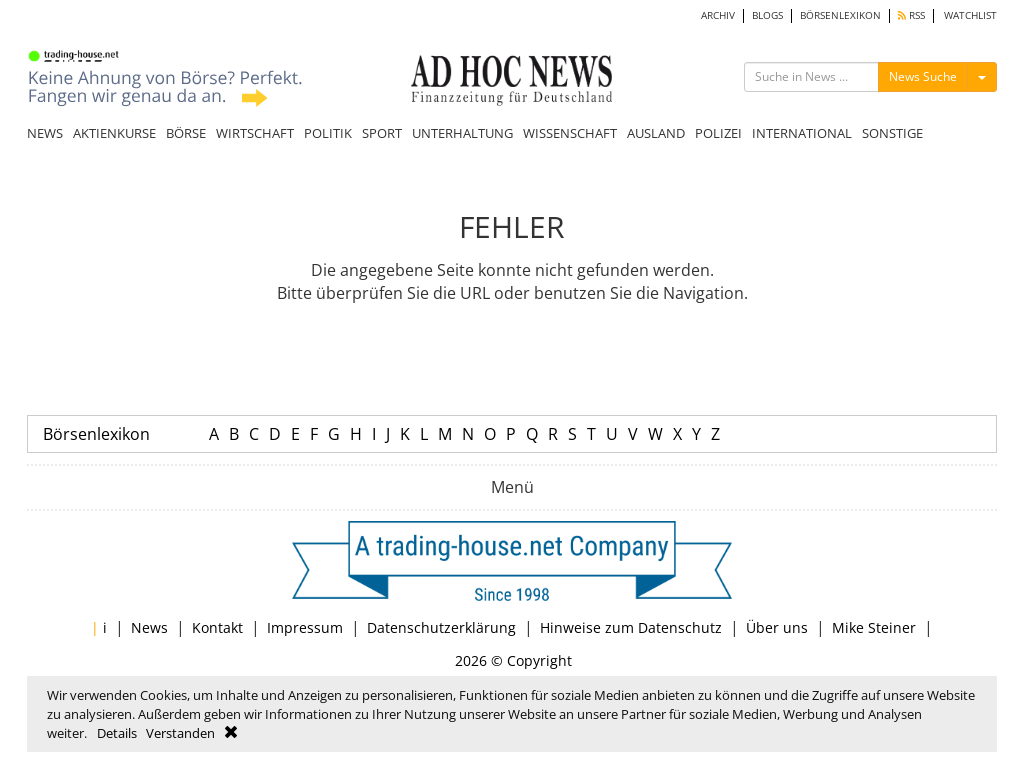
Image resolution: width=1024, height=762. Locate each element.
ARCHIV (718, 15)
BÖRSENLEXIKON (840, 15)
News (149, 627)
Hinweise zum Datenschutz (631, 627)
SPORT (382, 133)
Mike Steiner (874, 627)
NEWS (45, 133)
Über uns (777, 627)
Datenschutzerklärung (441, 627)
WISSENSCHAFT (570, 133)
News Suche (923, 76)
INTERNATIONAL (802, 133)
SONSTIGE (892, 133)
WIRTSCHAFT (255, 133)
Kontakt (217, 627)
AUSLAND (656, 133)
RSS (911, 15)
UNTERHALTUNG (462, 133)
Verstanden (180, 733)
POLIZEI (718, 133)
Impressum (305, 627)
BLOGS (767, 15)
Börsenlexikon (96, 434)
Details (117, 733)
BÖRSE (186, 133)
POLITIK (328, 133)
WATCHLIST (970, 15)
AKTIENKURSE (114, 133)
